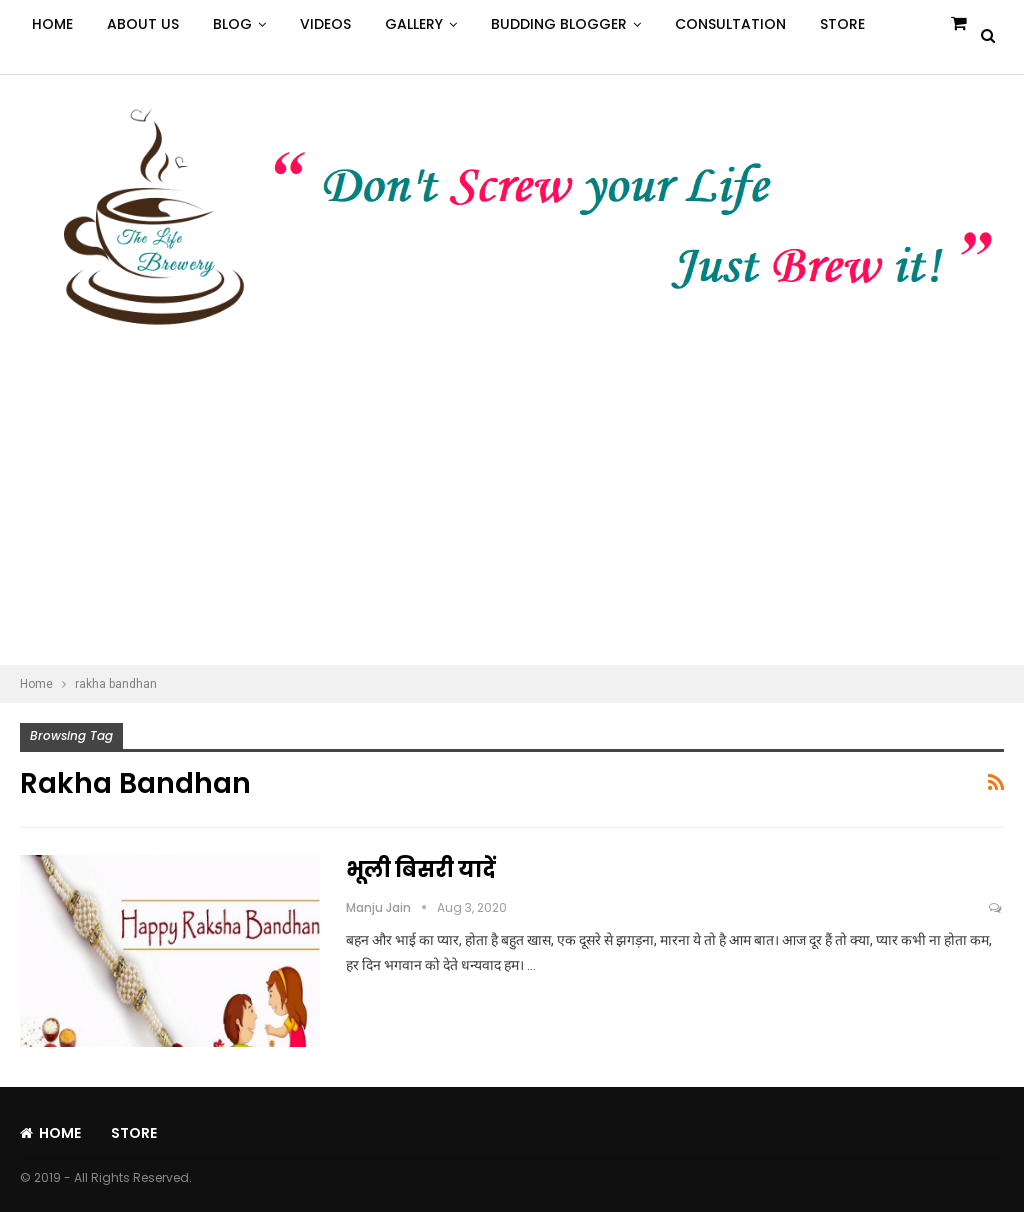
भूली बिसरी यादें (421, 869)
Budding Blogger (559, 24)
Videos (325, 24)
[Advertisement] (512, 515)
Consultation (730, 24)
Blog (232, 24)
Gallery (414, 24)
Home (52, 24)
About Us (143, 24)
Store (842, 24)
